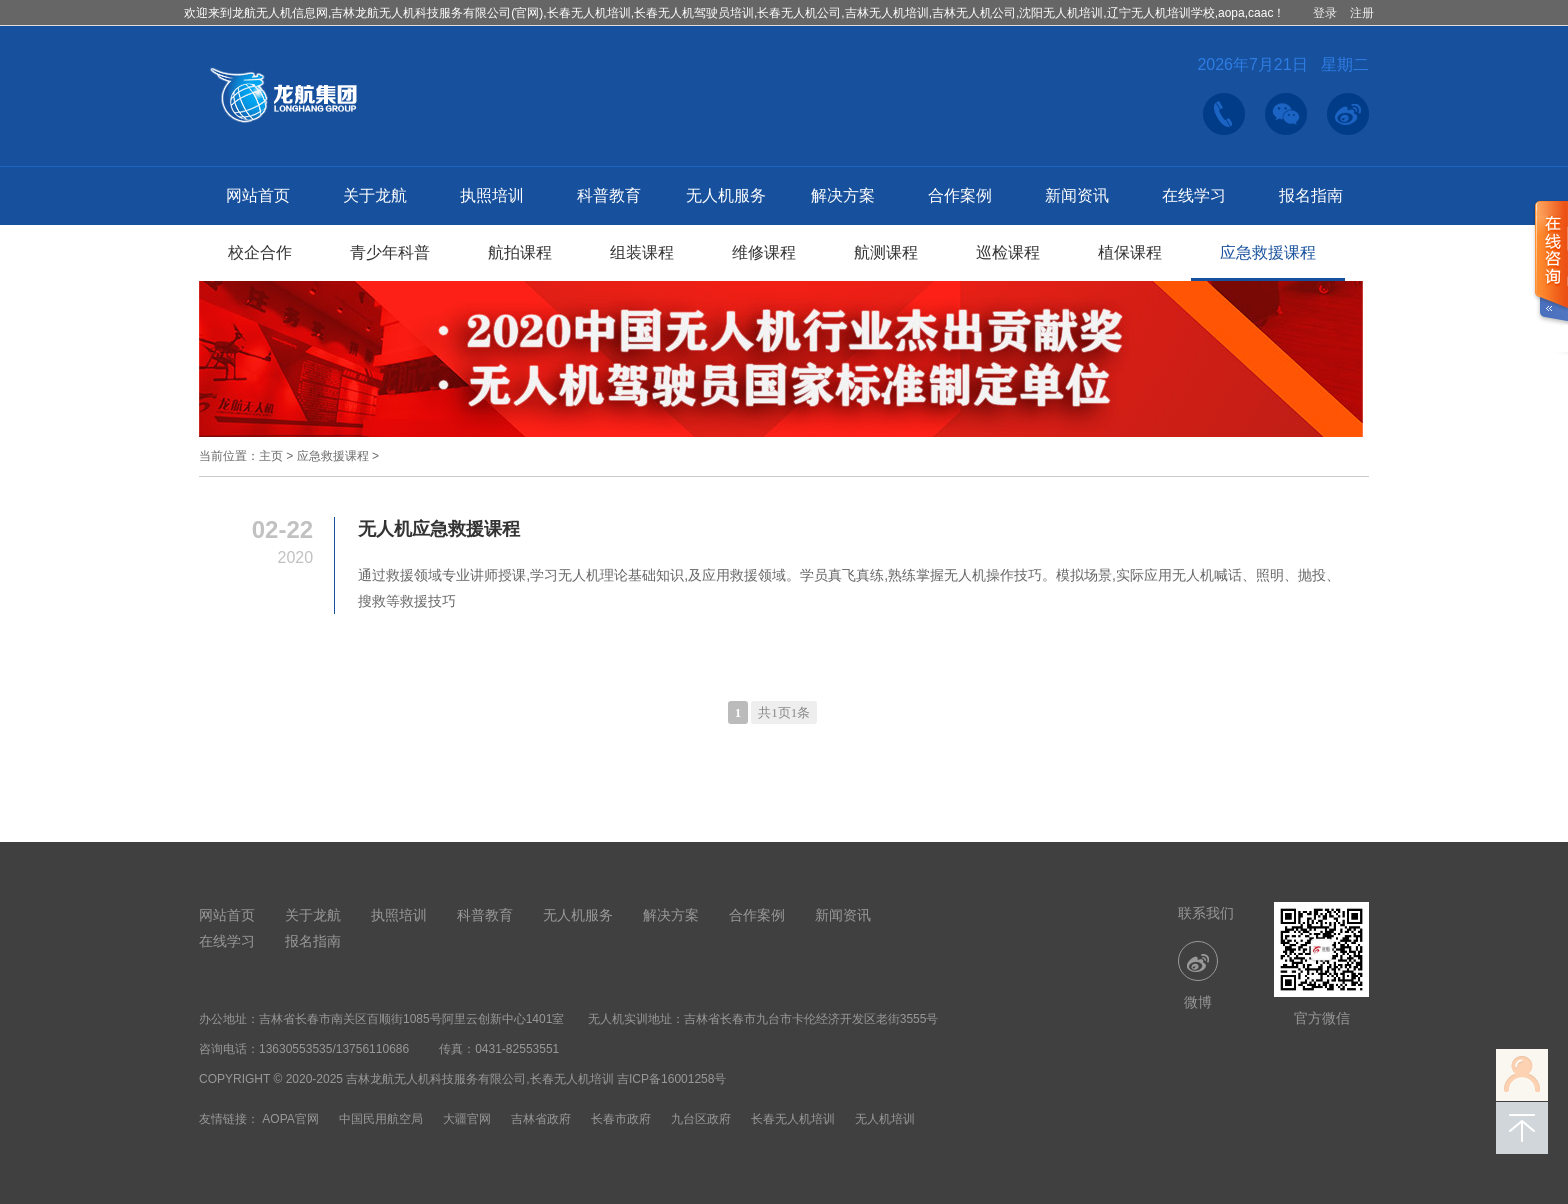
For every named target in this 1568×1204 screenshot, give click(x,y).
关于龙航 (375, 195)
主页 (271, 456)
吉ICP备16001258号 (671, 1079)
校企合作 (260, 252)
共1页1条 (784, 712)
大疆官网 (467, 1119)
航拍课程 (520, 252)
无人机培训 (885, 1119)
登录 (1325, 13)
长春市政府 (621, 1119)
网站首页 (258, 195)
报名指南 (1311, 195)
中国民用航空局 (381, 1119)
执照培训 (492, 195)
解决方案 (843, 195)
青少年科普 (390, 252)
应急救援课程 (1268, 252)
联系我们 (1206, 913)
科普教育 (609, 195)
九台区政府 (701, 1119)
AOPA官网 (290, 1119)
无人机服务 (726, 195)
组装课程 (642, 252)
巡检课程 (1008, 252)
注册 (1362, 13)
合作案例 (960, 195)
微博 (1198, 975)
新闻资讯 (1077, 195)
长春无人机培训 (793, 1119)
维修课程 (764, 252)
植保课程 (1130, 252)
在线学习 (1194, 195)
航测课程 (886, 252)
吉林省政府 (541, 1119)
